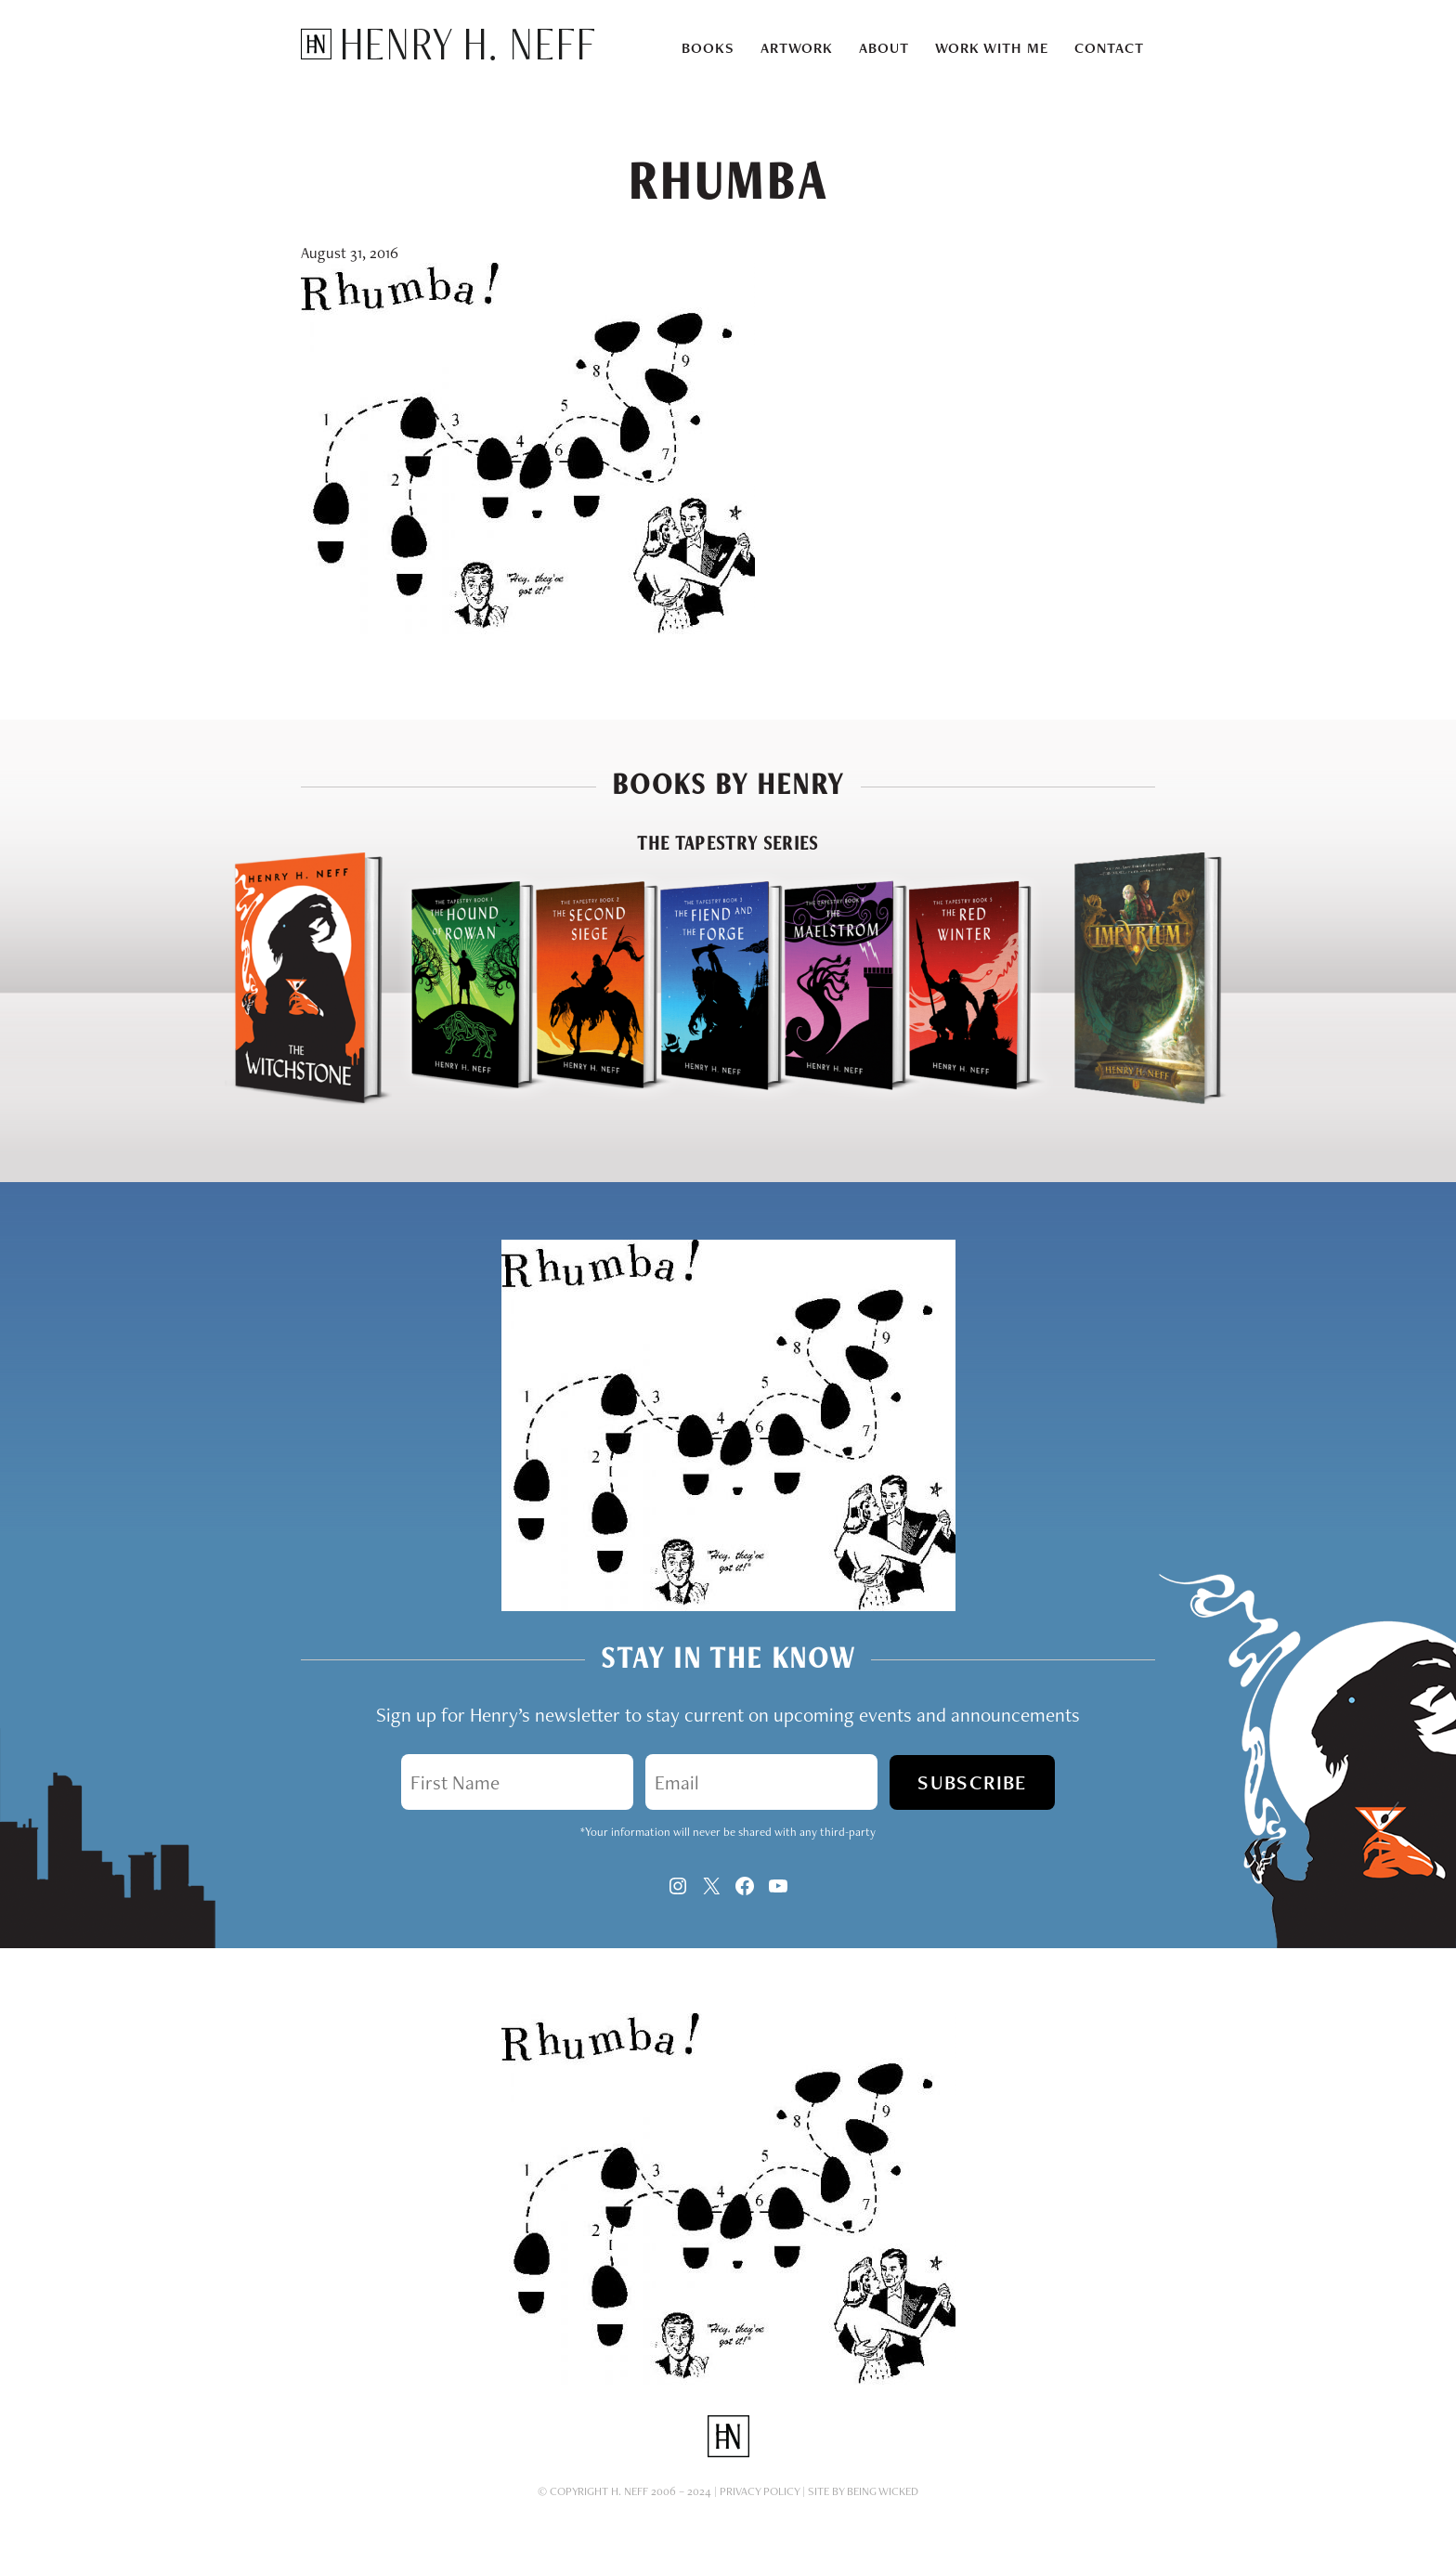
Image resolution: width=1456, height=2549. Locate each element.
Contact (1109, 48)
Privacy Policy (760, 2491)
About (884, 48)
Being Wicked (882, 2491)
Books (708, 48)
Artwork (796, 48)
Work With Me (991, 48)
